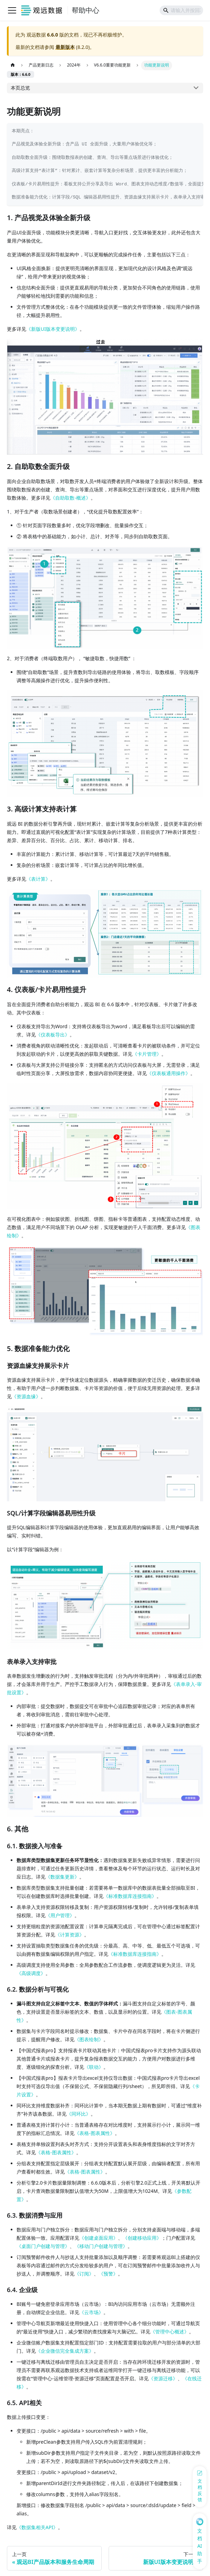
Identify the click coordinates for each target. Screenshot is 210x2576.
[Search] (181, 10)
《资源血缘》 (26, 1396)
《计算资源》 (69, 1934)
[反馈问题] (200, 2486)
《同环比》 (79, 2113)
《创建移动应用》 (142, 2238)
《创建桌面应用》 (98, 2238)
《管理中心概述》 (169, 2331)
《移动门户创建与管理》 (101, 2246)
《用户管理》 (60, 1915)
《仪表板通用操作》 (168, 1073)
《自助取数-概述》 (70, 497)
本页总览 (20, 87)
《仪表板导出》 (53, 1034)
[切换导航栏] (12, 10)
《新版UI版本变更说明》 (53, 329)
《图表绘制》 (88, 2039)
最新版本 (65, 47)
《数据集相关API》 (37, 2527)
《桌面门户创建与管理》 (43, 2246)
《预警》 (108, 2273)
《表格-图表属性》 (94, 2133)
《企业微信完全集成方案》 (65, 2351)
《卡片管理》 (146, 1054)
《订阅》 (84, 2273)
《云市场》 (91, 2312)
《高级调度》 (31, 1973)
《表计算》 (38, 879)
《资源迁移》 (163, 2378)
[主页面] (12, 65)
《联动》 (93, 2067)
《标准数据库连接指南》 (130, 1896)
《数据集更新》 (62, 1876)
